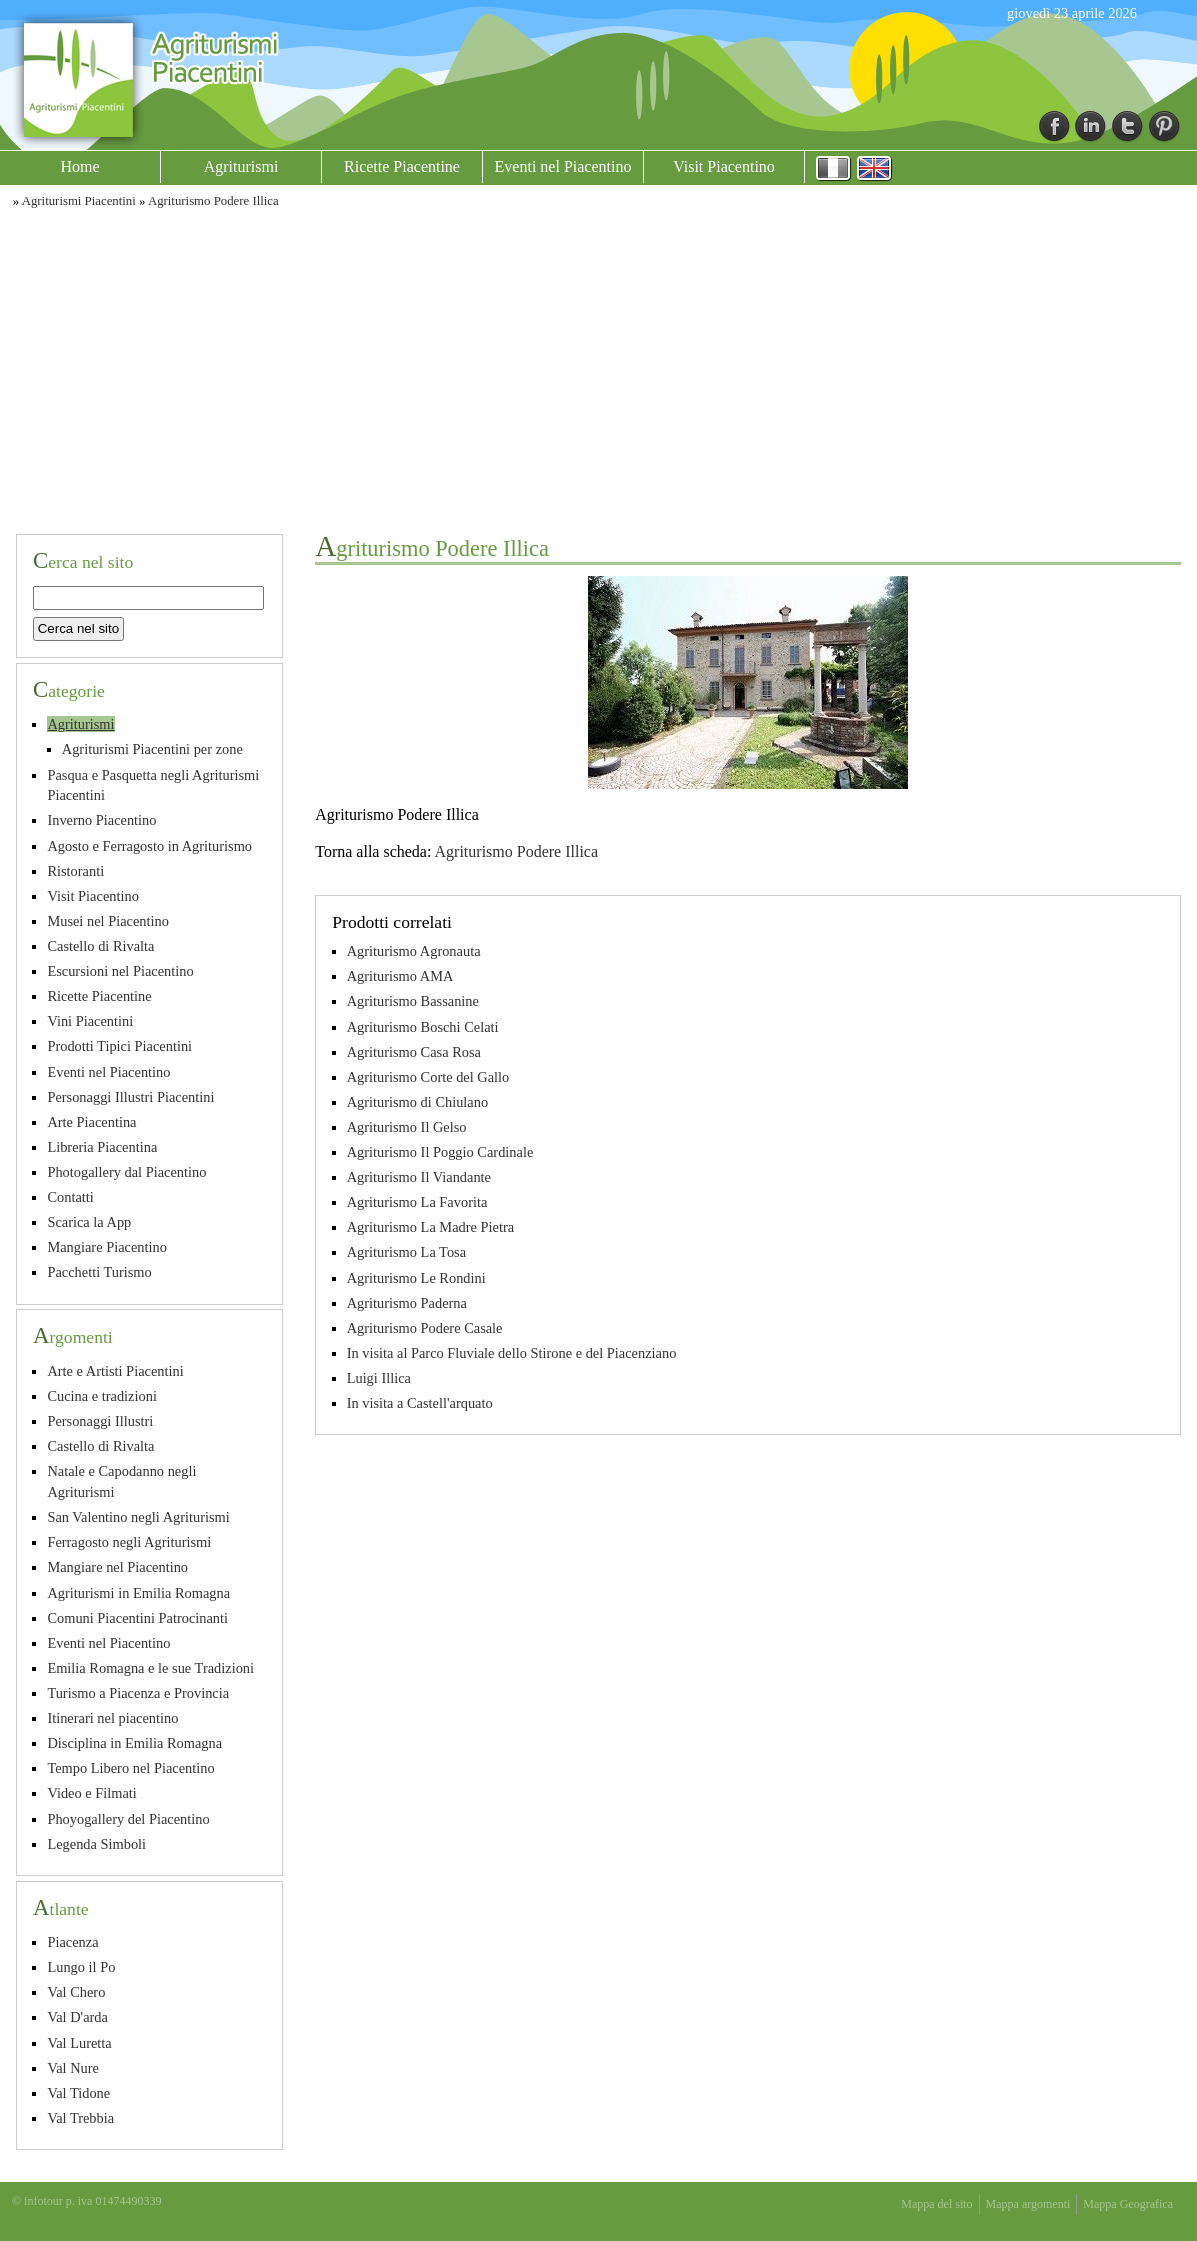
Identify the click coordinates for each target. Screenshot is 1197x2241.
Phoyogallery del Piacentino (128, 1819)
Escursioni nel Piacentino (120, 971)
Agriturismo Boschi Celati (423, 1027)
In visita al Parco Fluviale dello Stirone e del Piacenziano (512, 1353)
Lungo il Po (81, 1967)
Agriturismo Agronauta (414, 951)
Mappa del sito (936, 2204)
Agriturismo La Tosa (406, 1252)
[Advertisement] (598, 368)
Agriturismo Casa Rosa (414, 1052)
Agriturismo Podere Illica (213, 201)
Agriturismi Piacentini (79, 201)
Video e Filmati (91, 1793)
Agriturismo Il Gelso (407, 1127)
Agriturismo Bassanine (413, 1001)
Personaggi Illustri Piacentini (130, 1097)
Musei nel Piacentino (108, 921)
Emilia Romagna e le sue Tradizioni (150, 1668)
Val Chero (76, 1992)
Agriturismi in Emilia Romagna (138, 1593)
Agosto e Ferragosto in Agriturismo (149, 846)
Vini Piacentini (90, 1021)
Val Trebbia (80, 2118)
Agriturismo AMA (400, 976)
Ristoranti (75, 871)
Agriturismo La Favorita (417, 1202)
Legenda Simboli (96, 1844)
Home (79, 166)
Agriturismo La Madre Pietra (430, 1227)
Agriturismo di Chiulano (418, 1102)
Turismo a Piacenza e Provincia (138, 1693)
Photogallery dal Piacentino (126, 1172)
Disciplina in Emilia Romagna (134, 1743)
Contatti (70, 1197)
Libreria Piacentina (102, 1147)
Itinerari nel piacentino (112, 1718)
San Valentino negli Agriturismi (138, 1517)
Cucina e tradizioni (102, 1396)
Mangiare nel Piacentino (117, 1567)
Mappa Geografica (1128, 2204)
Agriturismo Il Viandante (419, 1177)
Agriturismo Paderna (407, 1303)
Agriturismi (241, 166)
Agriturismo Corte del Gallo (428, 1077)
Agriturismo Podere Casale (425, 1328)
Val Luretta (79, 2043)
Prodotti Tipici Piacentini (119, 1046)
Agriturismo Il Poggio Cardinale (440, 1152)
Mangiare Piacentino (106, 1247)
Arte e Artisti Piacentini (115, 1371)
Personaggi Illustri (100, 1421)
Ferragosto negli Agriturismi (129, 1542)
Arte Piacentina (91, 1122)
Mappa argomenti (1028, 2204)
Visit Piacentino (724, 166)
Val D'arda (77, 2017)
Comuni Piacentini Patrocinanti (137, 1618)
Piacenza (72, 1942)
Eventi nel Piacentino (563, 166)
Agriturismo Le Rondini (416, 1278)
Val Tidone (78, 2093)
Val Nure (73, 2068)
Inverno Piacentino (101, 820)
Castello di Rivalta (100, 946)
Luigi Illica (379, 1378)
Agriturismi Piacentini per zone (152, 749)
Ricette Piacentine (402, 166)
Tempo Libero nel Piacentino (130, 1768)
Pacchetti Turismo (99, 1272)
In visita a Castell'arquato (420, 1403)
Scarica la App (89, 1222)
